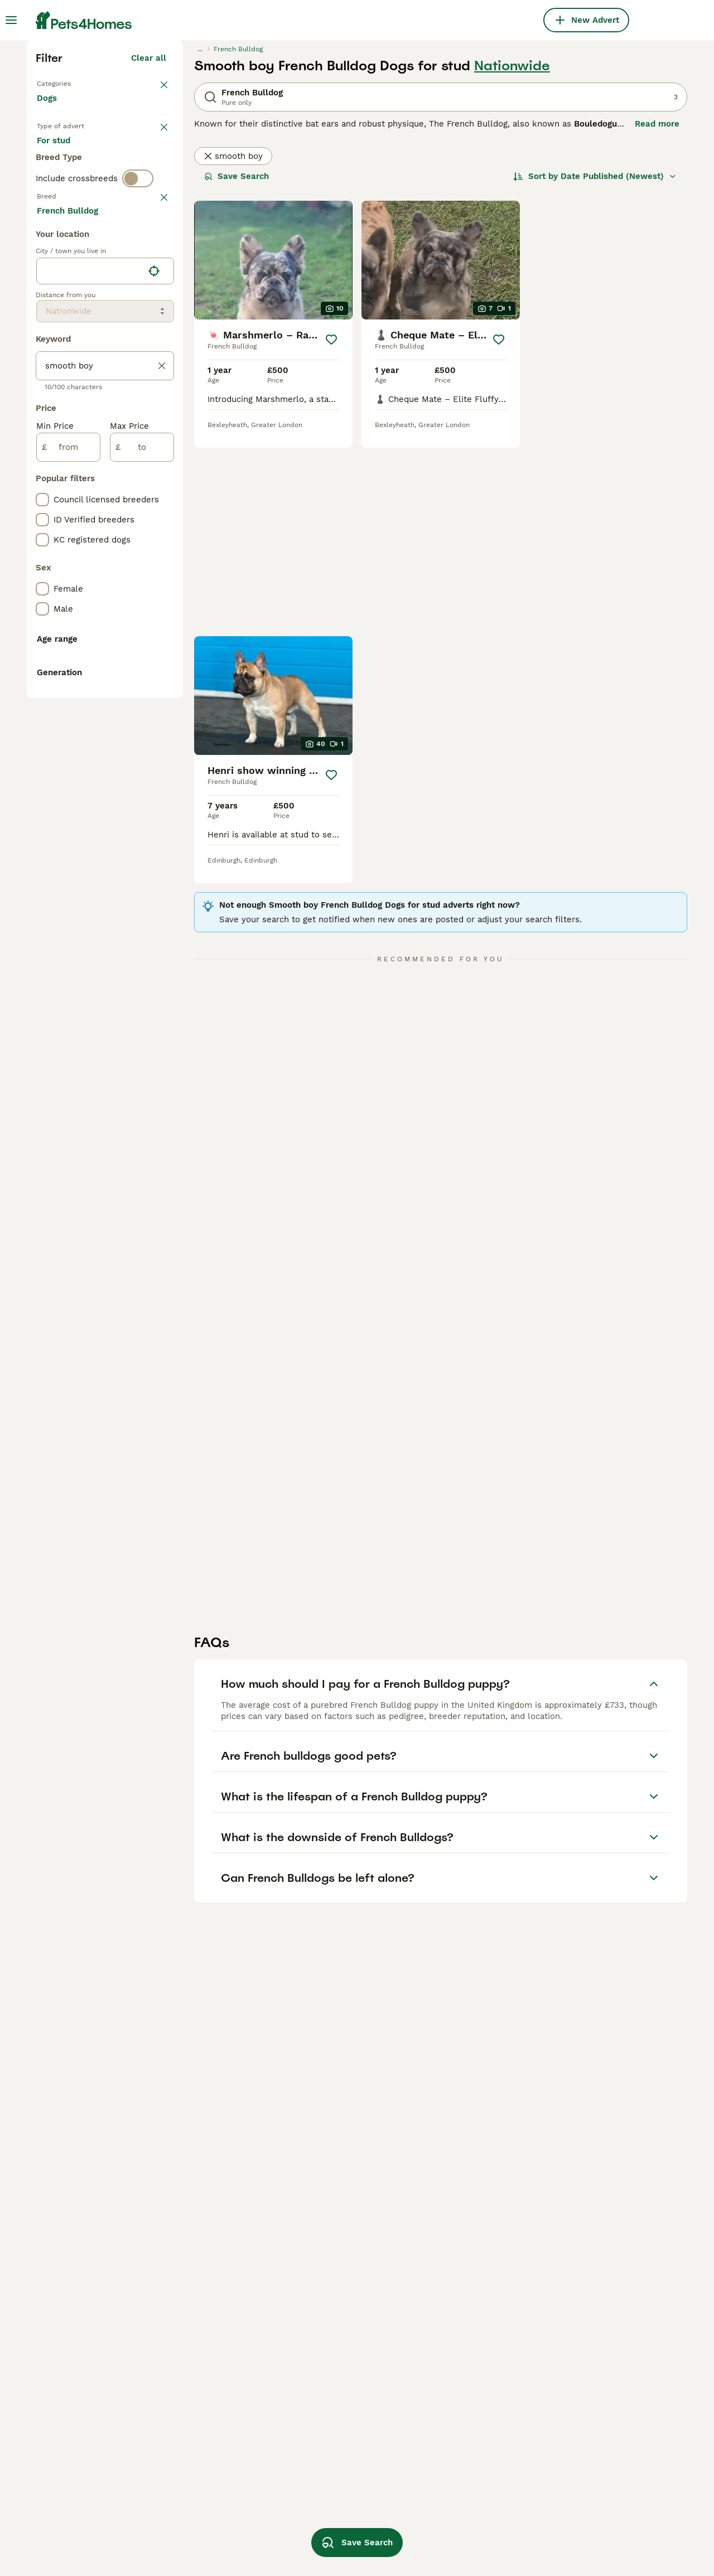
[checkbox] (42, 505)
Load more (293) (132, 708)
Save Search (236, 370)
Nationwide (512, 260)
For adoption (129, 355)
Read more (657, 318)
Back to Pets (65, 277)
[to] (142, 946)
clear (156, 447)
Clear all (148, 252)
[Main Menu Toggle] (11, 20)
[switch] (137, 424)
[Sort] (595, 370)
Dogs (49, 303)
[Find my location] (154, 770)
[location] (105, 770)
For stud (62, 381)
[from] (68, 946)
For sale (62, 355)
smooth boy (233, 350)
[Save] (331, 533)
